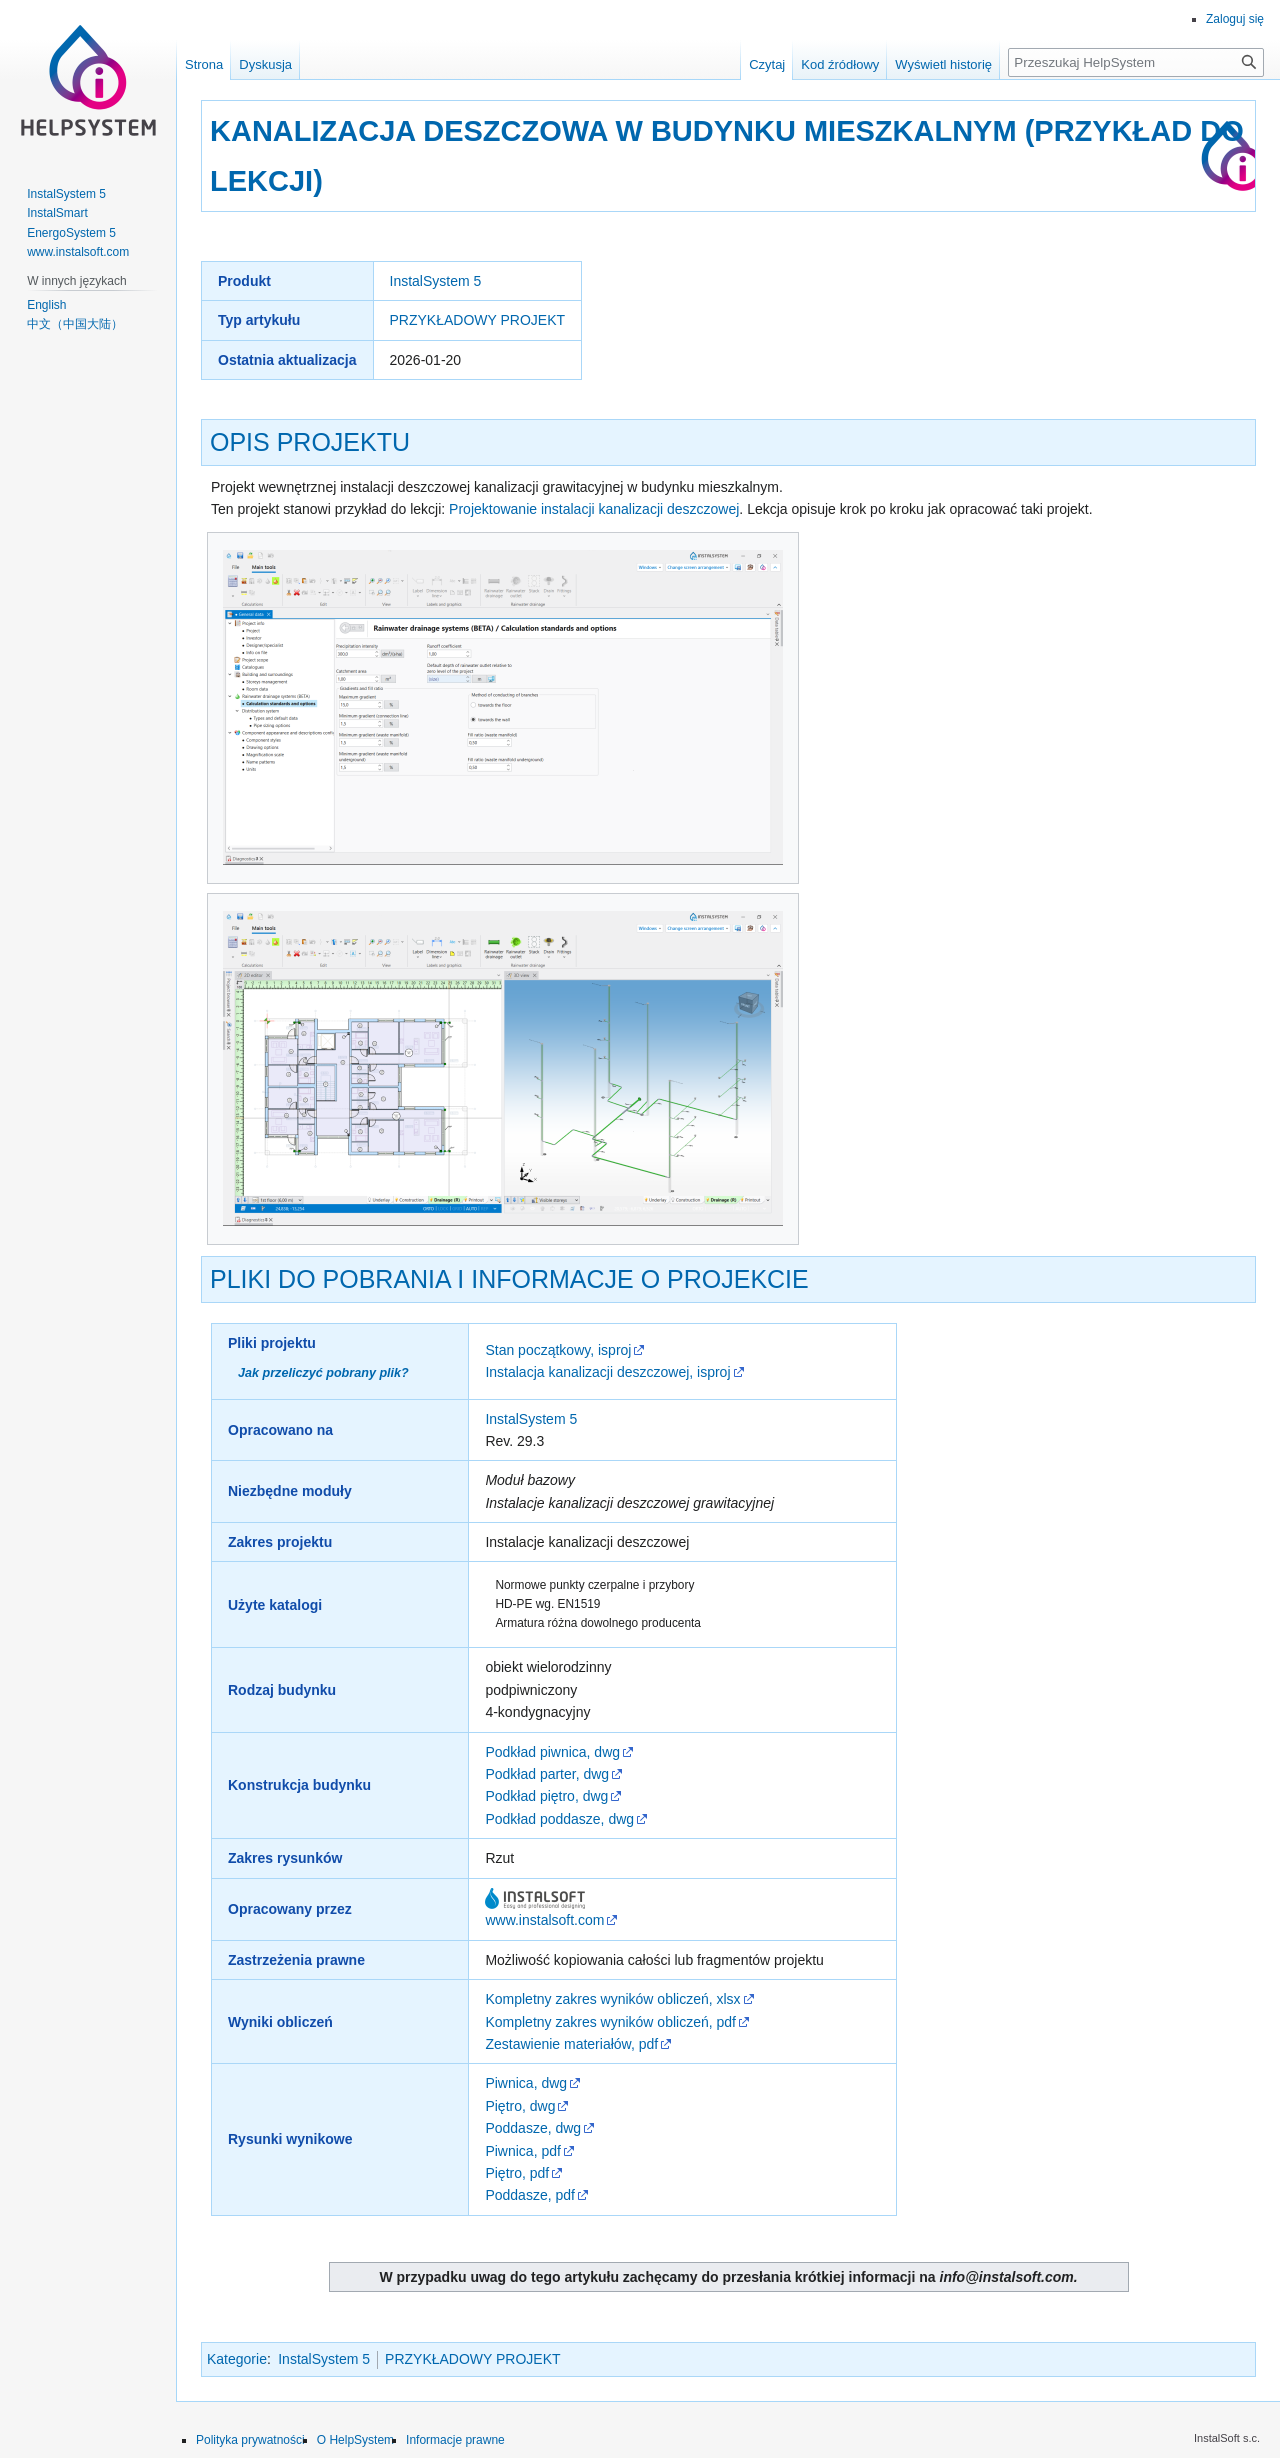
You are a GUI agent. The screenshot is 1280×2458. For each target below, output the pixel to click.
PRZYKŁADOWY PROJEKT (478, 320)
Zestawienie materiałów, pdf (571, 2044)
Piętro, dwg (520, 2106)
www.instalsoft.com (544, 1920)
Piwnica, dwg (526, 2083)
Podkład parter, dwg (547, 1774)
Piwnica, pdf (522, 2151)
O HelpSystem (355, 2440)
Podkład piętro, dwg (546, 1796)
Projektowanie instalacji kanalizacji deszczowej (594, 509)
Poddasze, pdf (530, 2195)
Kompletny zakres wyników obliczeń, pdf (610, 2022)
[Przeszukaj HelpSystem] (1136, 62)
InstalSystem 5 (436, 281)
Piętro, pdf (517, 2173)
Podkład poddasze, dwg (559, 1819)
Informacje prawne (455, 2440)
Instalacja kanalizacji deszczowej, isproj (607, 1372)
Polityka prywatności (250, 2440)
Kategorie (237, 2359)
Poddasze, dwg (533, 2128)
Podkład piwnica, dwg (552, 1752)
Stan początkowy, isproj (558, 1350)
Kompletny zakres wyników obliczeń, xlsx (612, 1999)
